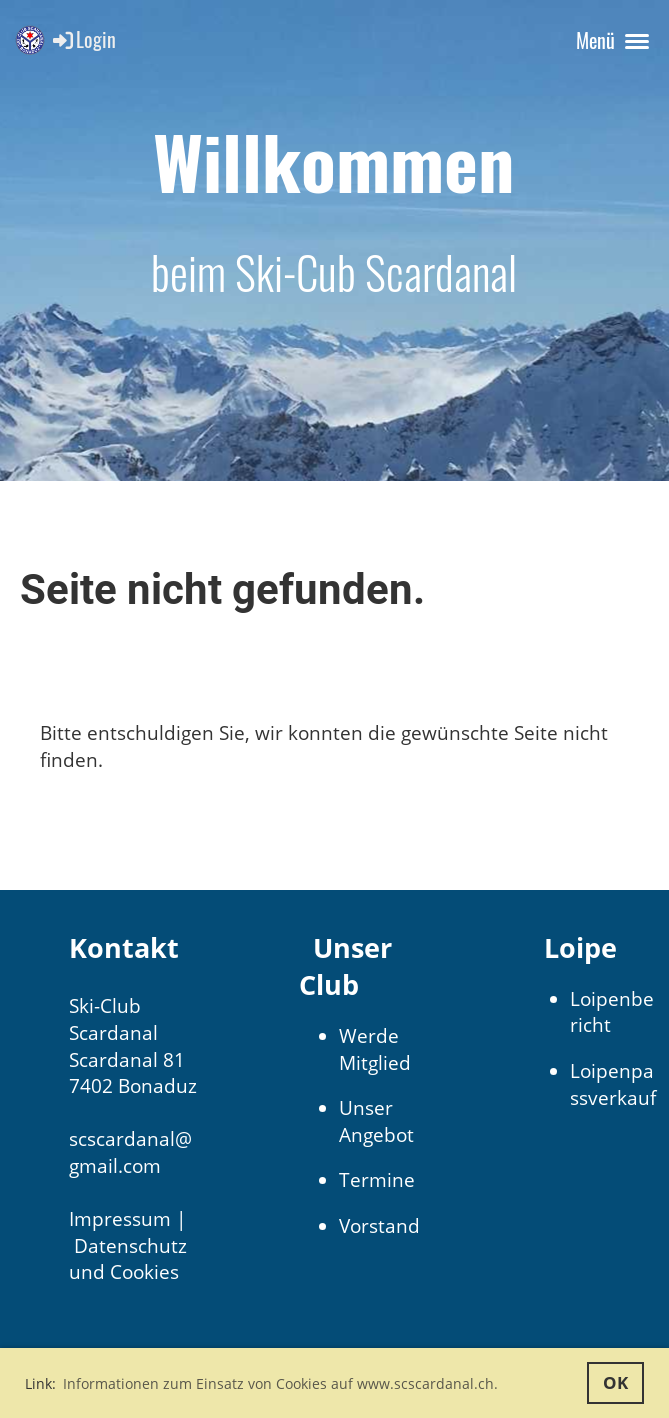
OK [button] (615, 1382)
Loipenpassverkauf (613, 1084)
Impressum (120, 1219)
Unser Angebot (376, 1121)
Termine (377, 1180)
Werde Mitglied (375, 1049)
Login (83, 39)
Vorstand (379, 1226)
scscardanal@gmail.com (130, 1152)
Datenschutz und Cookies (128, 1259)
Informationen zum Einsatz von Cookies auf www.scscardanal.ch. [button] (280, 1383)
